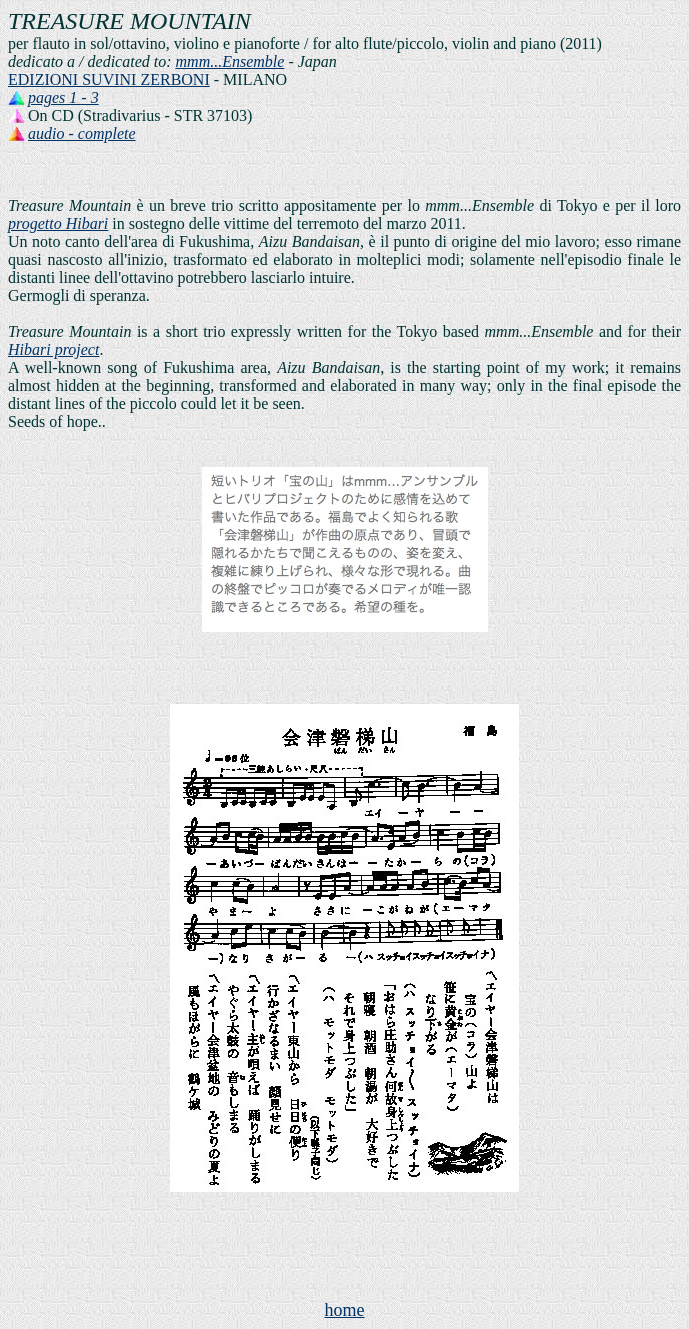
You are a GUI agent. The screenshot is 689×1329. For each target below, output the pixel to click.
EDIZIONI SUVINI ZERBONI (109, 79)
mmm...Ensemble (230, 61)
